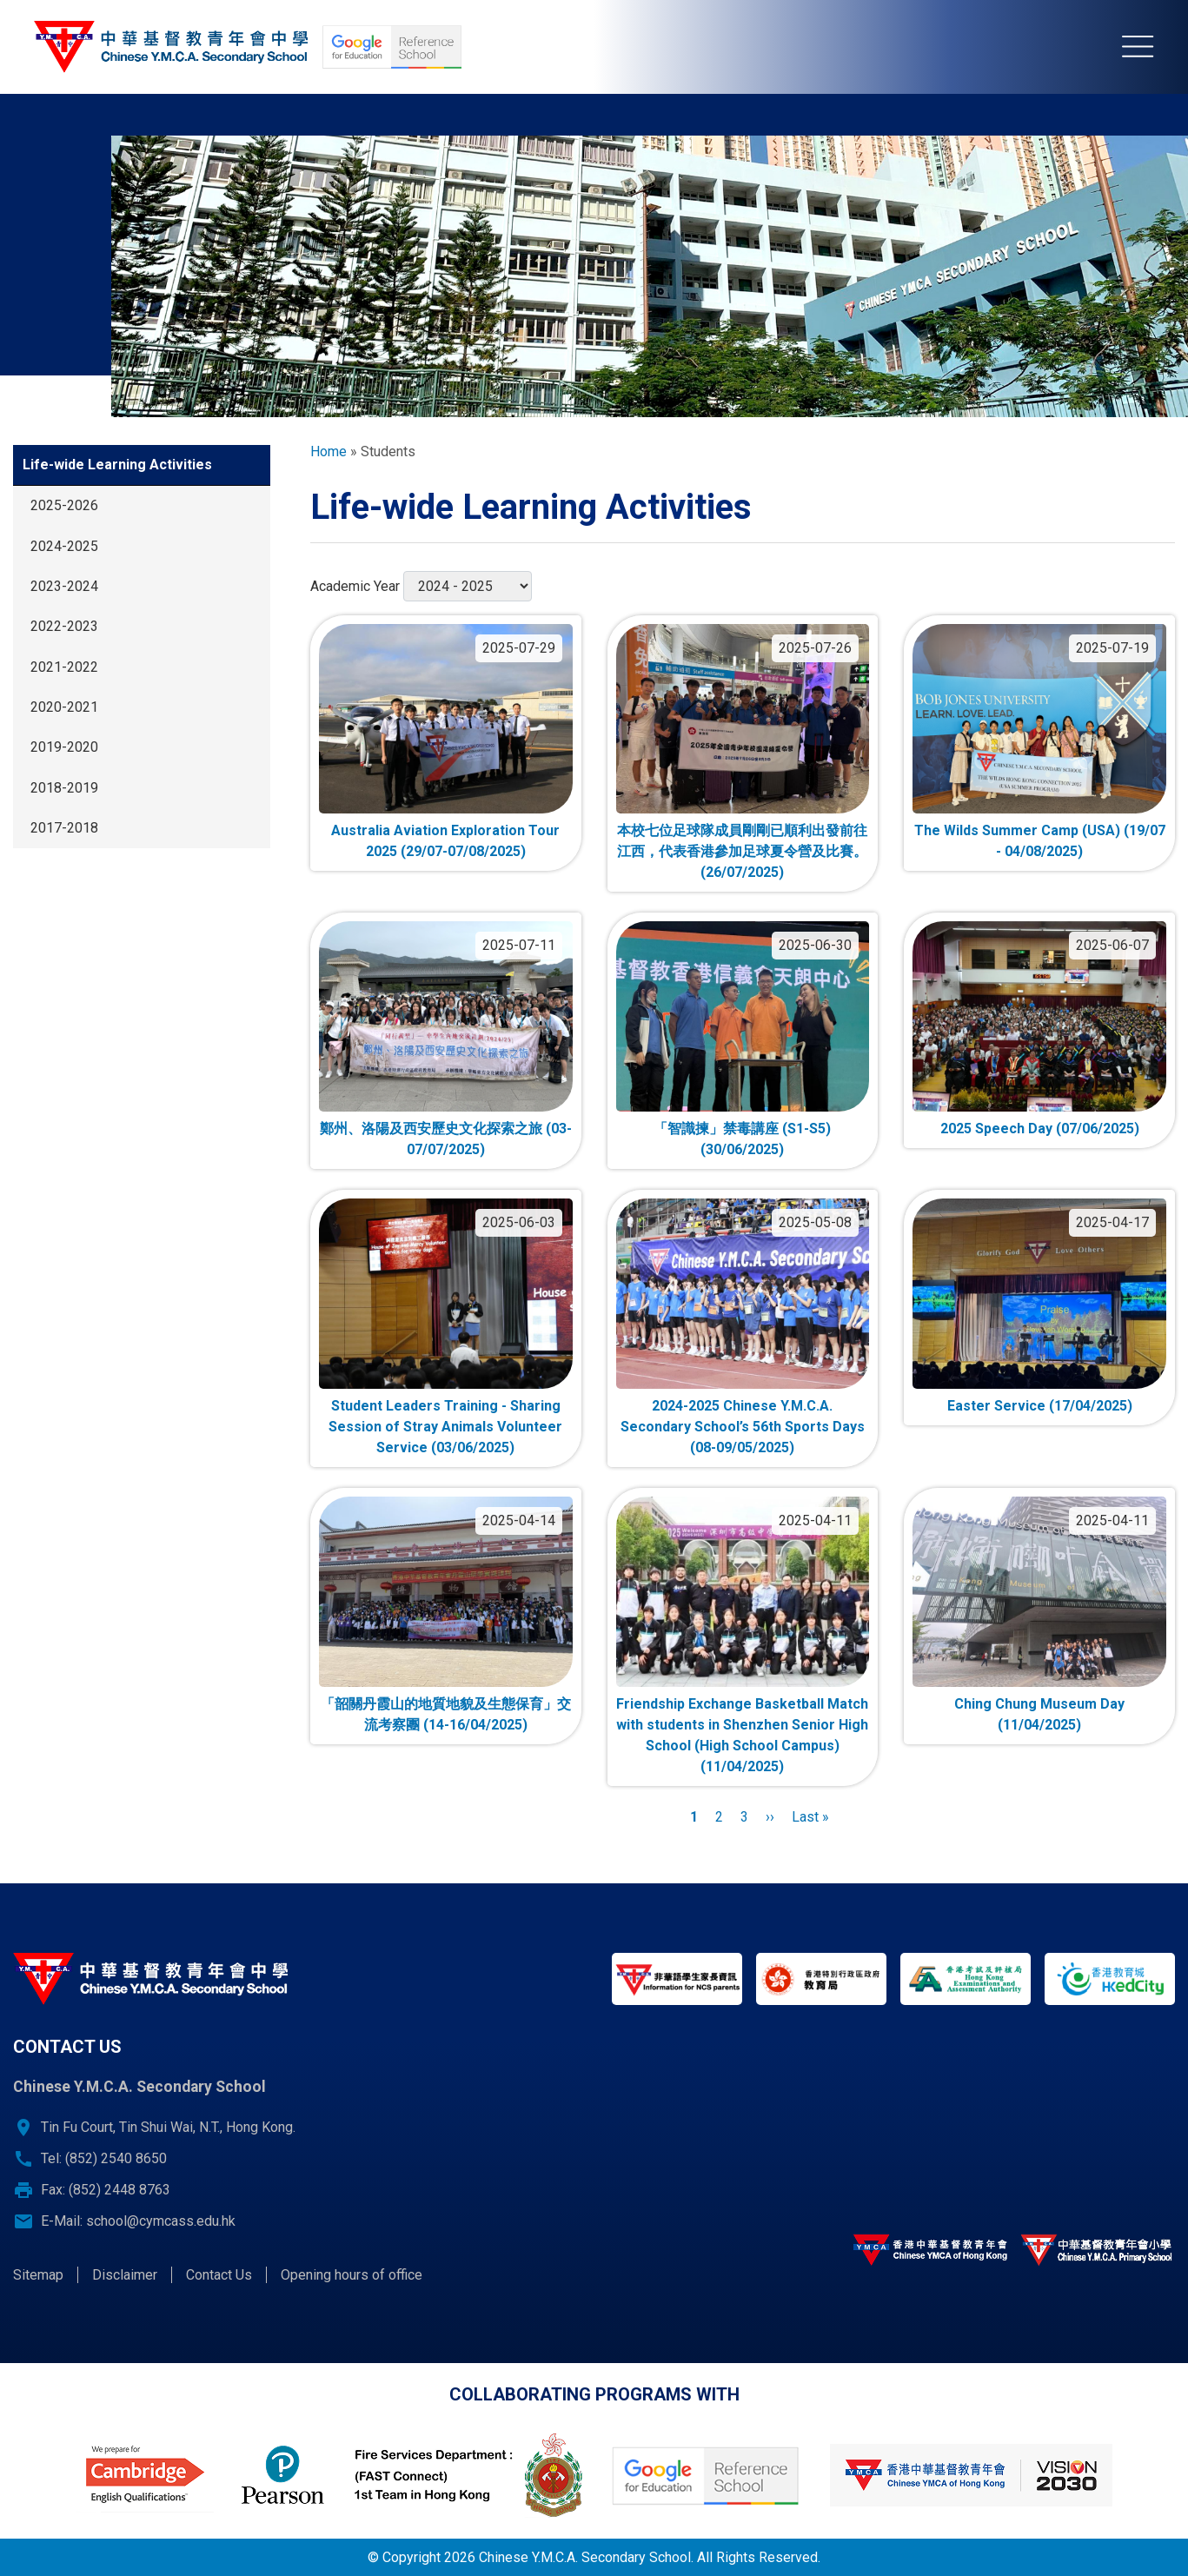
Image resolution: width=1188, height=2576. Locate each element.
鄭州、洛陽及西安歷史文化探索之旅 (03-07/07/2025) (446, 1139)
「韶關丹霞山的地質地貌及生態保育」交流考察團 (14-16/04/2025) (446, 1714)
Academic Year (355, 586)
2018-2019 (64, 788)
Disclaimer (124, 2275)
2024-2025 (64, 546)
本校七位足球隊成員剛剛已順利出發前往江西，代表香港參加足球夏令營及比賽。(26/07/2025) (742, 851)
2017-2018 (64, 828)
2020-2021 (64, 707)
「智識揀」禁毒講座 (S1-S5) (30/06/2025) (742, 1139)
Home (328, 451)
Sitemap (38, 2275)
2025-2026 (64, 505)
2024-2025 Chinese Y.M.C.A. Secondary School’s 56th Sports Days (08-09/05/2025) (743, 1427)
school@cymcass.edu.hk (161, 2221)
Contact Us (219, 2275)
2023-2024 (64, 586)
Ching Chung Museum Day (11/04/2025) (1039, 1714)
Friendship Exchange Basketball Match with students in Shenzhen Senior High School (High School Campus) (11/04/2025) (742, 1735)
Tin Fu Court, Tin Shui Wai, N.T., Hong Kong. (168, 2127)
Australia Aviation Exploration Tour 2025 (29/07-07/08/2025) (445, 841)
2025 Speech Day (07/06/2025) (1039, 1128)
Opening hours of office (351, 2275)
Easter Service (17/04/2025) (1039, 1406)
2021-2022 (64, 667)
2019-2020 (64, 747)
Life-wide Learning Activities (117, 464)
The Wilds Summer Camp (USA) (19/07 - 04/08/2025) (1039, 841)
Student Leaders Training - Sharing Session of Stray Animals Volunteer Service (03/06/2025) (445, 1427)
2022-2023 (64, 626)
